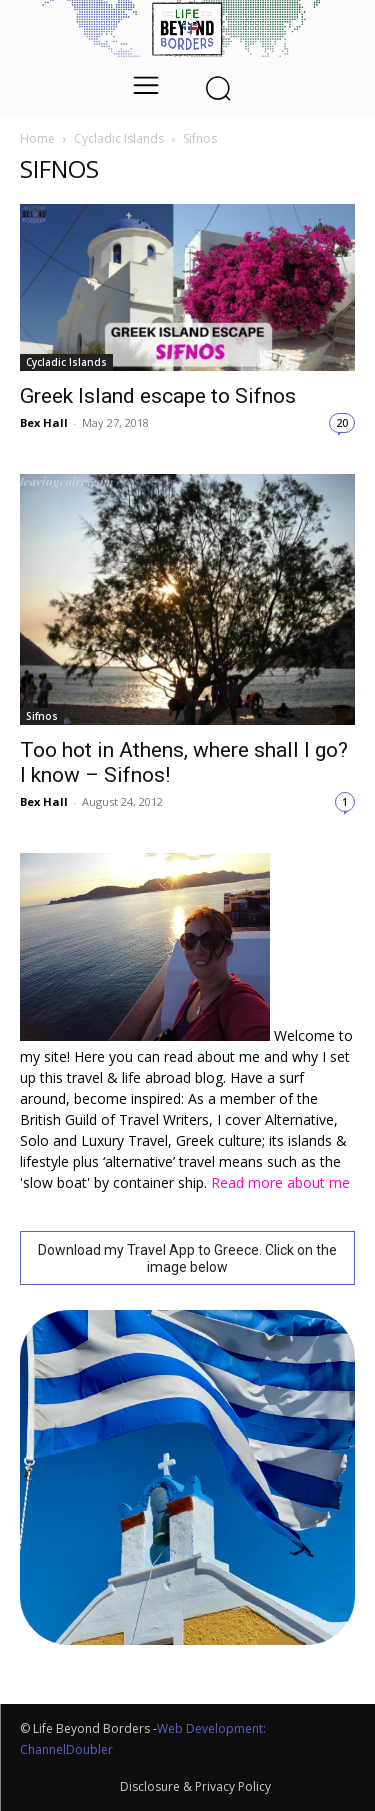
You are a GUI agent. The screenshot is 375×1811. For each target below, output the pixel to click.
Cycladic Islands (119, 138)
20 (342, 423)
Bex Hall (44, 422)
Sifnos (42, 716)
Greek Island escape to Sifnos (158, 396)
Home (37, 138)
